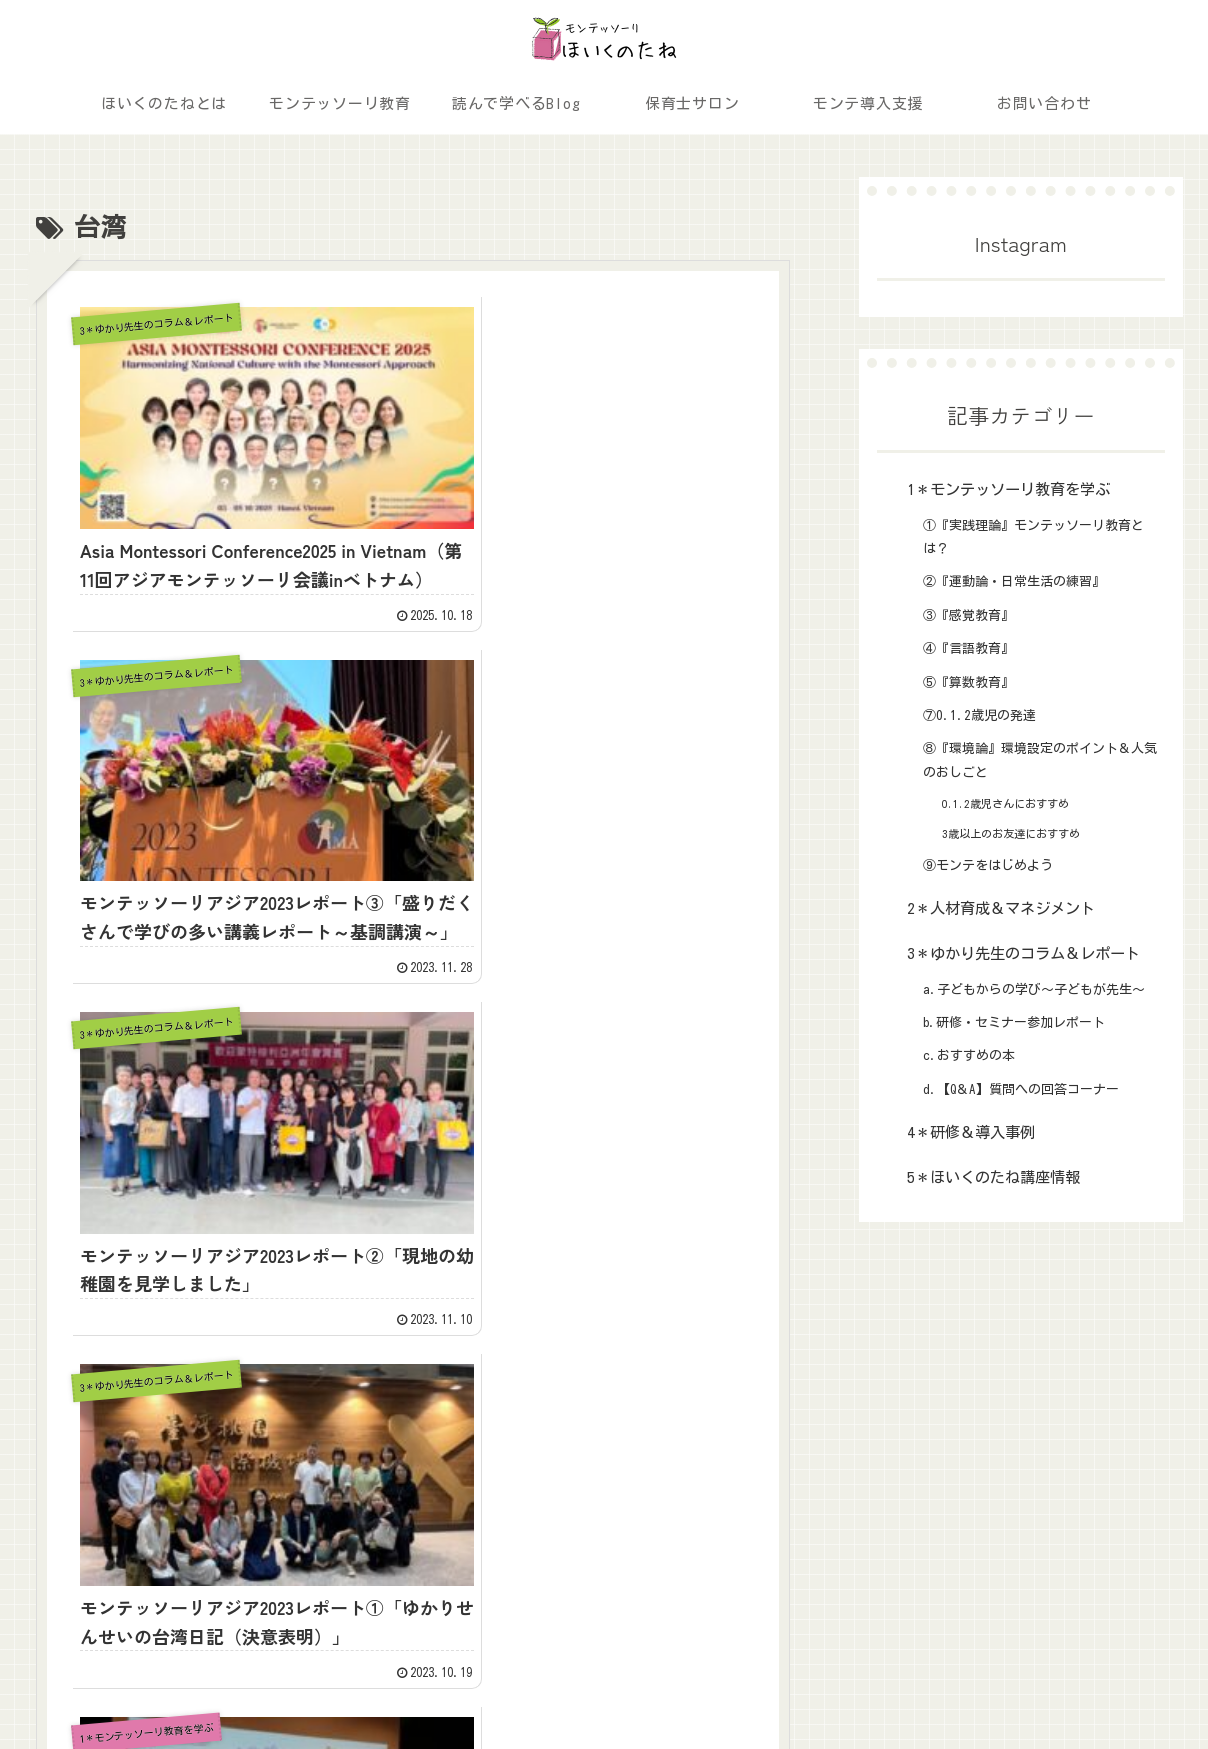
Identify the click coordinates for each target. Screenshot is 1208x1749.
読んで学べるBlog (237, 1430)
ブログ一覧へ (413, 958)
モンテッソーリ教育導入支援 (271, 1471)
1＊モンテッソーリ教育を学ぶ (591, 1389)
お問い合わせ (85, 1512)
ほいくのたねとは (236, 1389)
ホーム (64, 1389)
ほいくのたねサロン (106, 1471)
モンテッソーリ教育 (106, 1430)
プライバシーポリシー (1119, 1686)
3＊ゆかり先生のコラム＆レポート (605, 1430)
